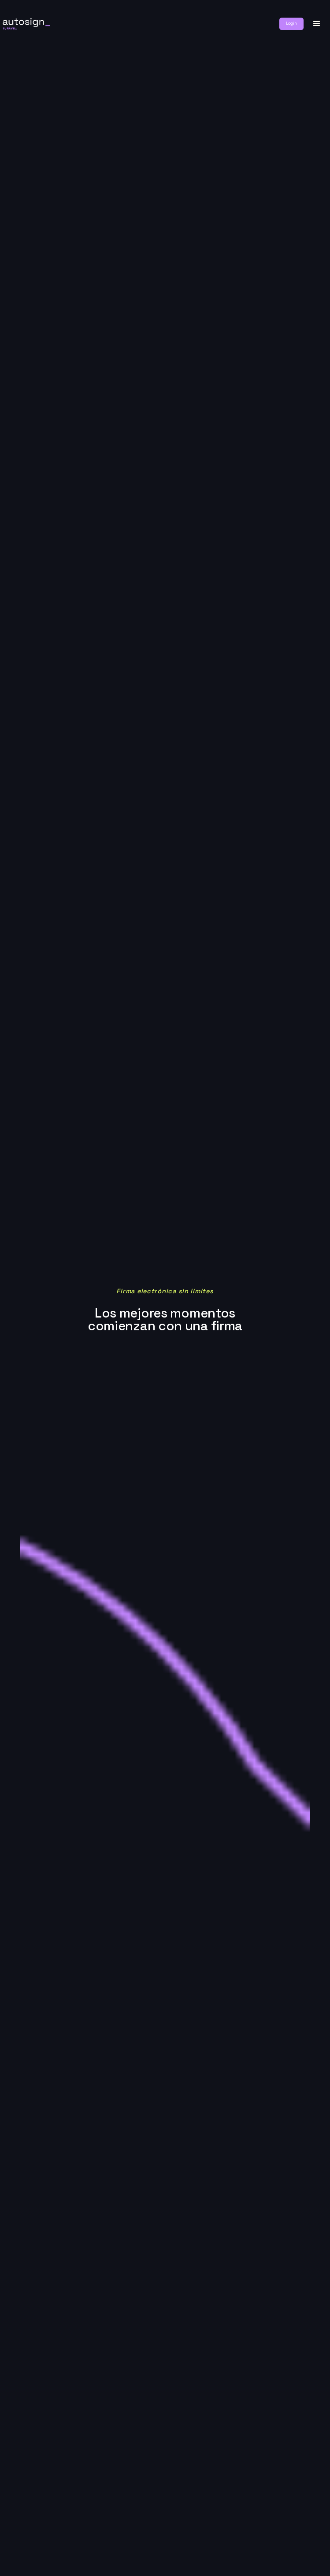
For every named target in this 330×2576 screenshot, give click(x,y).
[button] (317, 24)
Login (291, 23)
